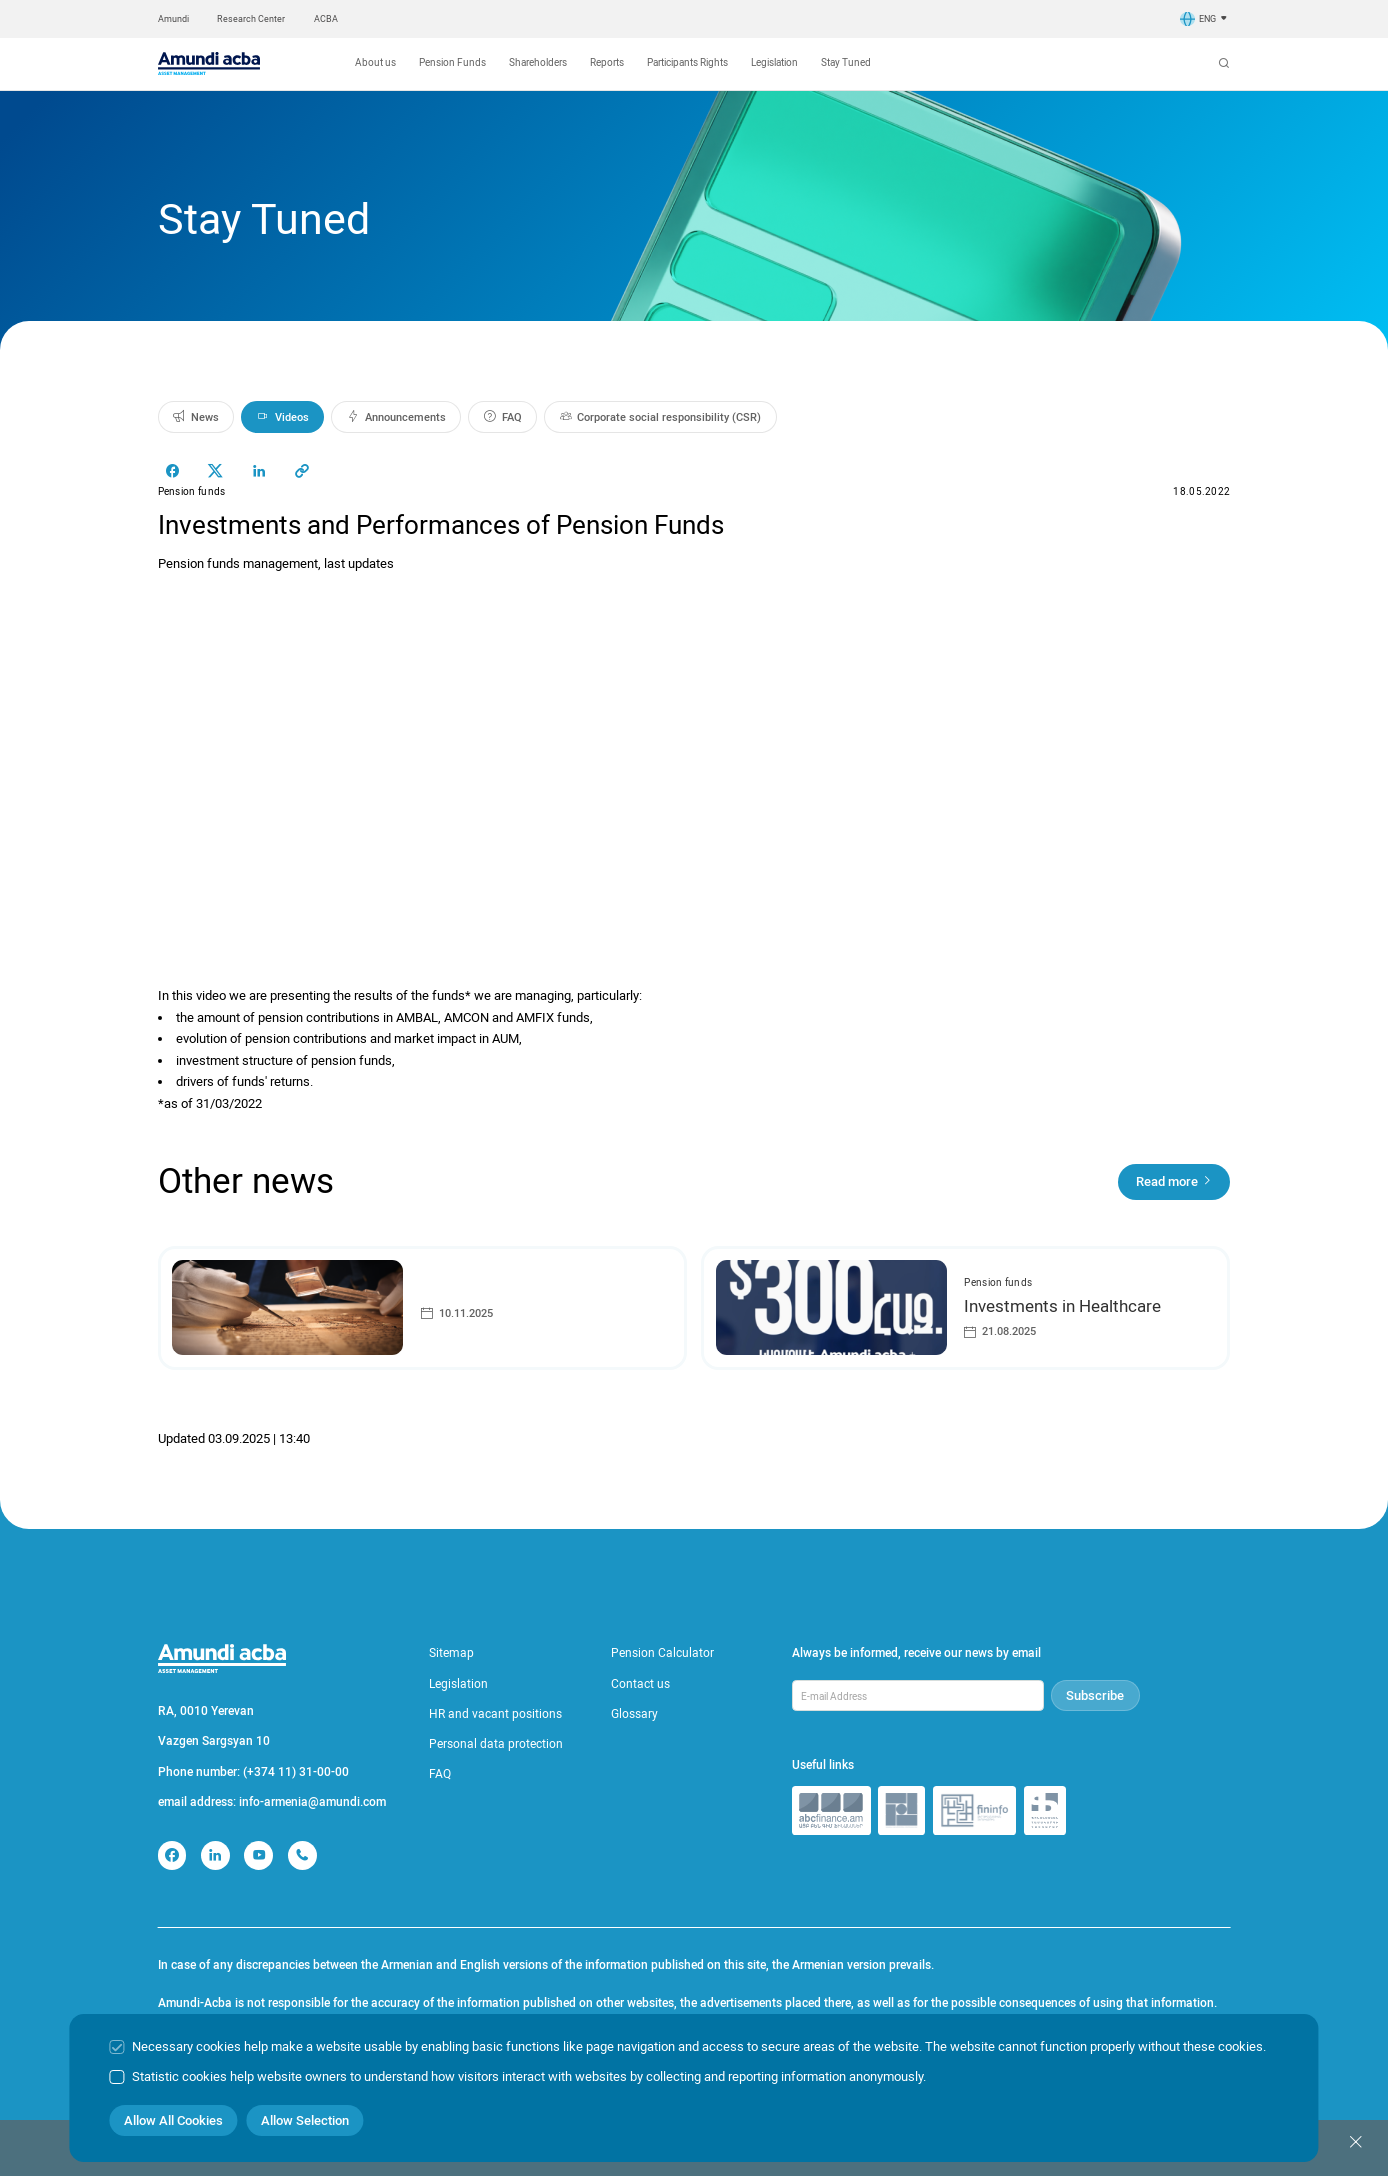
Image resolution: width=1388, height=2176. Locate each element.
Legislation (774, 62)
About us (375, 62)
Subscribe (1095, 1695)
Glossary (634, 1714)
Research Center (251, 19)
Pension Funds (452, 62)
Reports (607, 62)
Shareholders (538, 62)
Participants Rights (687, 62)
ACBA (326, 19)
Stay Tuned (846, 62)
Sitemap (451, 1653)
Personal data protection (496, 1744)
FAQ (440, 1774)
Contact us (640, 1684)
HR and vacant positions (495, 1714)
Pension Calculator (662, 1653)
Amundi (173, 19)
